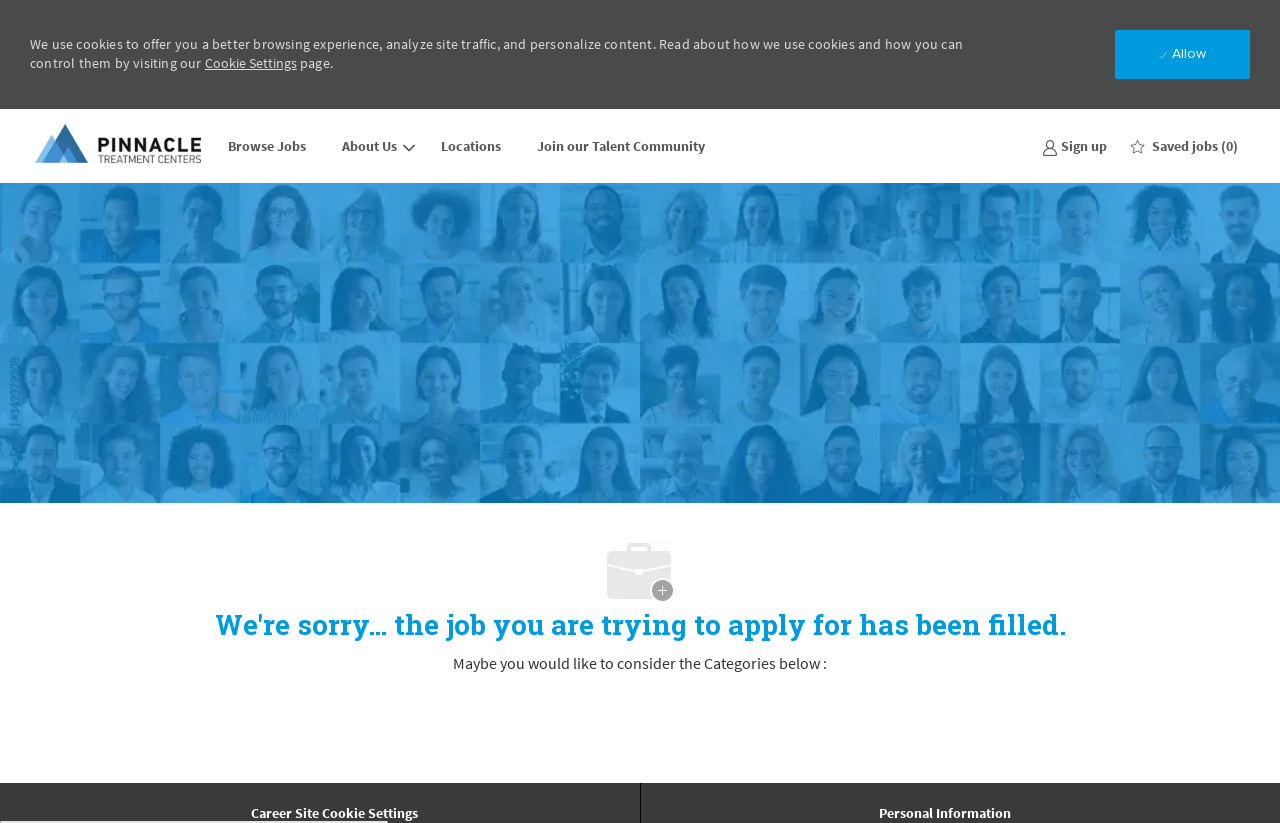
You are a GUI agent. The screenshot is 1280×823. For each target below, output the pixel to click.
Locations (471, 146)
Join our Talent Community (621, 146)
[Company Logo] (120, 145)
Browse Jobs (267, 146)
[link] (1074, 145)
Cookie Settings (251, 63)
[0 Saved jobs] (1184, 146)
